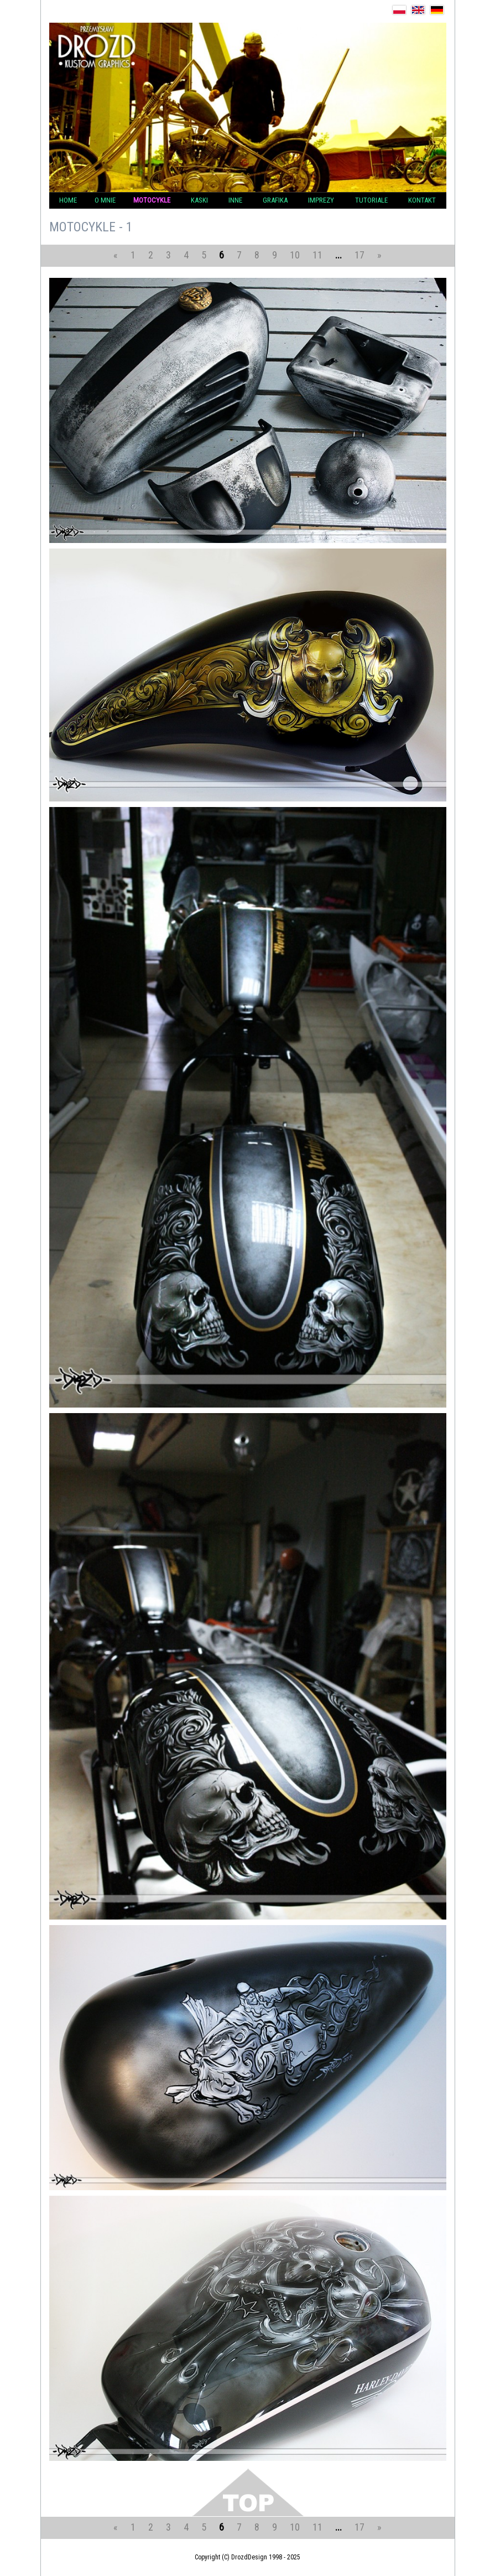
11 (317, 255)
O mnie (105, 200)
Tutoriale (371, 200)
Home (68, 200)
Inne (235, 200)
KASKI (199, 200)
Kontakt (422, 200)
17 (359, 255)
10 (295, 255)
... (338, 255)
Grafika (275, 200)
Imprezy (321, 200)
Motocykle (151, 200)
